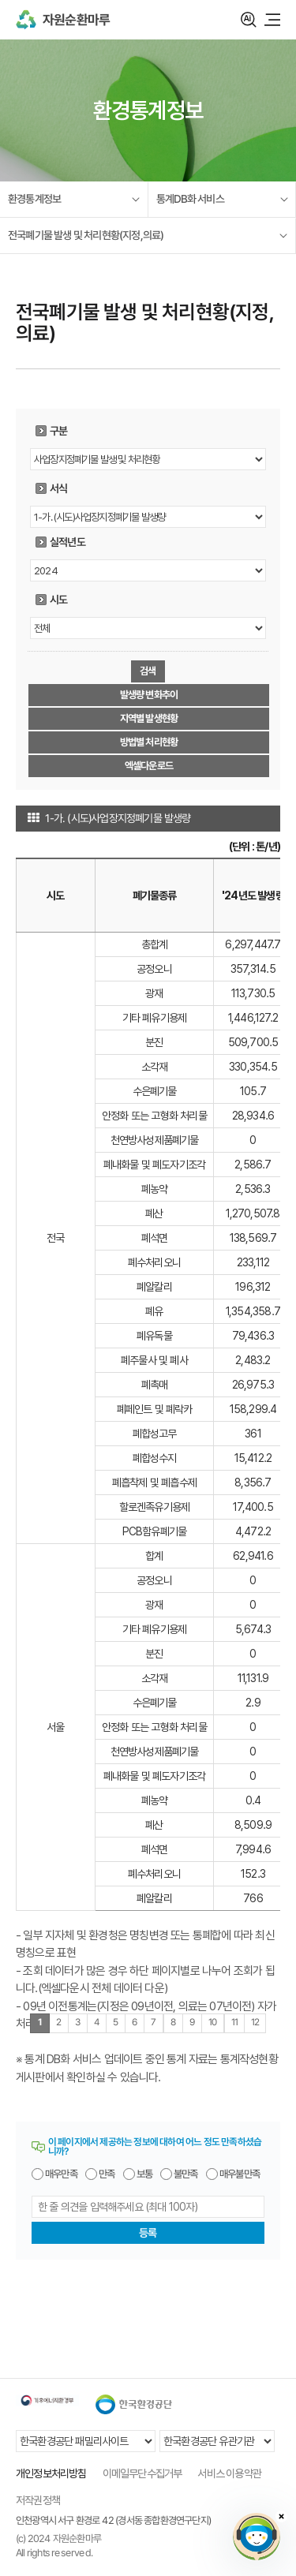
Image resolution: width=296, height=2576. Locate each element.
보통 (144, 2174)
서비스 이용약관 (229, 2473)
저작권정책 (38, 2500)
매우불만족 (239, 2174)
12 (255, 2022)
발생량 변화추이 (149, 695)
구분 (58, 430)
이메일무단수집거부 (142, 2473)
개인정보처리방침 (51, 2473)
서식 (58, 488)
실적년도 (67, 542)
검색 (249, 20)
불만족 (186, 2174)
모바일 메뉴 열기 (272, 20)
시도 (58, 599)
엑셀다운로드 (149, 766)
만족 (106, 2174)
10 (212, 2022)
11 (233, 2022)
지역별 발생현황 (149, 718)
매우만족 (61, 2174)
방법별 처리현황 (149, 742)
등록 (147, 2232)
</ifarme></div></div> (256, 2536)
